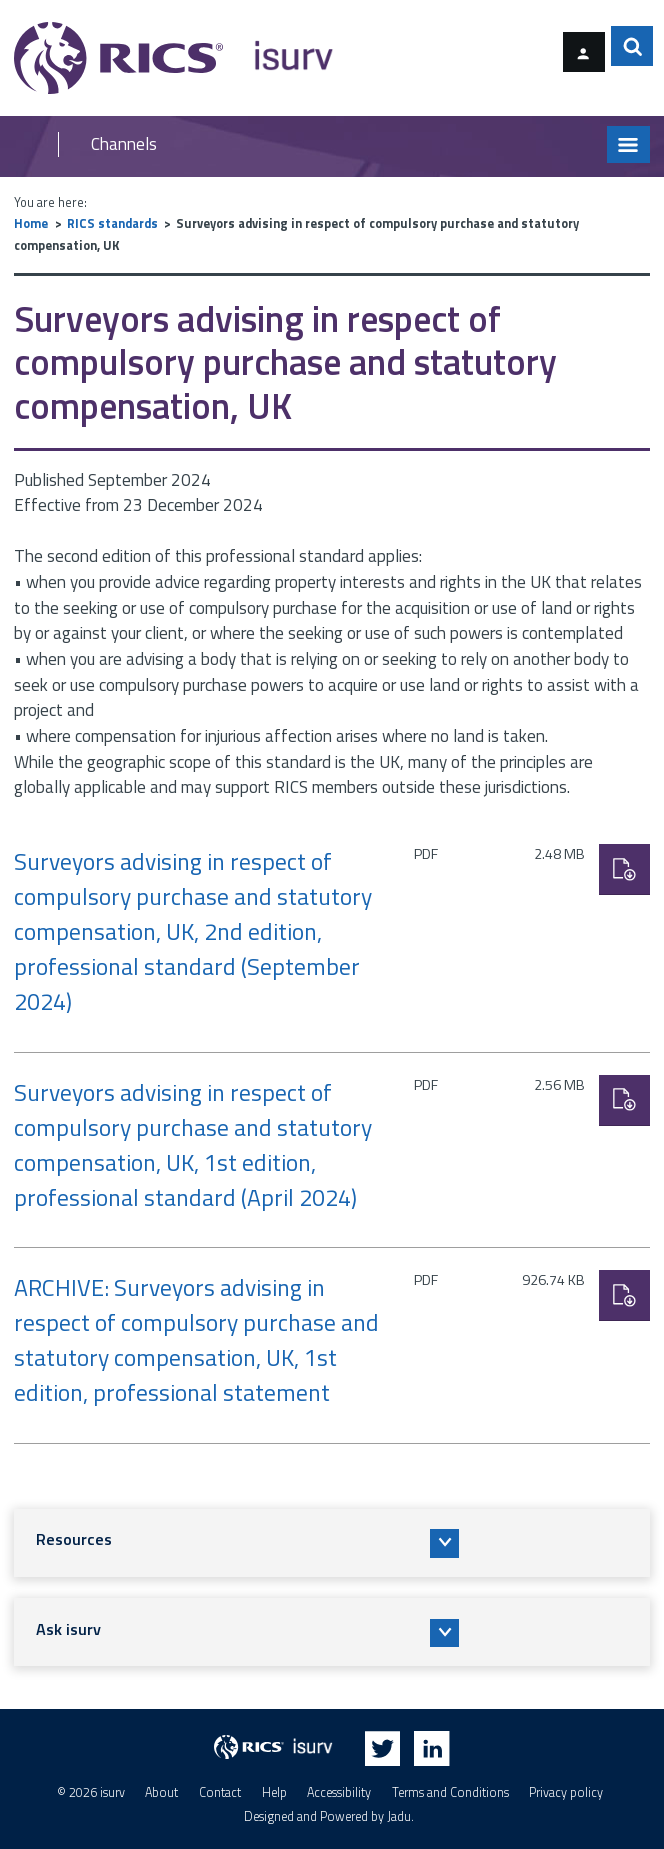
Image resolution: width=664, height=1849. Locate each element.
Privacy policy (566, 1792)
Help (274, 1792)
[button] (331, 1543)
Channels (124, 144)
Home (31, 223)
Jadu (399, 1817)
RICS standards (112, 223)
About (161, 1792)
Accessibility (339, 1792)
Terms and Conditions (450, 1792)
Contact (220, 1792)
